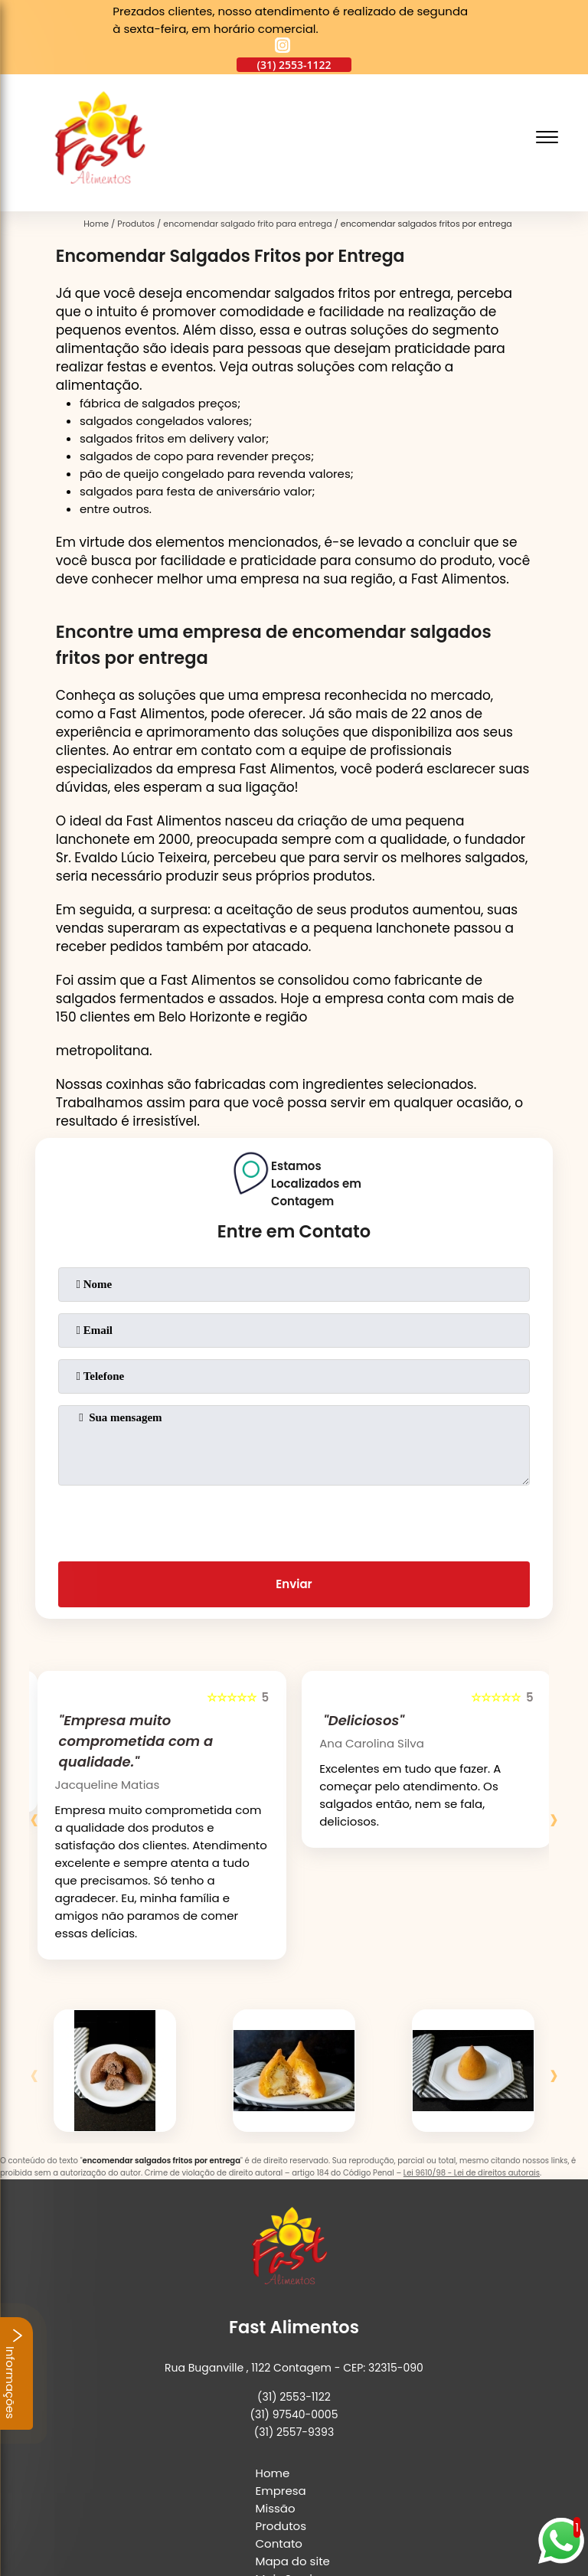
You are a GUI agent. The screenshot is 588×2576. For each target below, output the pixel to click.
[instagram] (282, 47)
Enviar (294, 1550)
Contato (279, 2380)
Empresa (281, 2327)
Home (273, 2310)
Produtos (281, 2363)
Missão (276, 2345)
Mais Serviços (294, 2416)
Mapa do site (293, 2398)
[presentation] (294, 1486)
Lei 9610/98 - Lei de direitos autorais (471, 2104)
